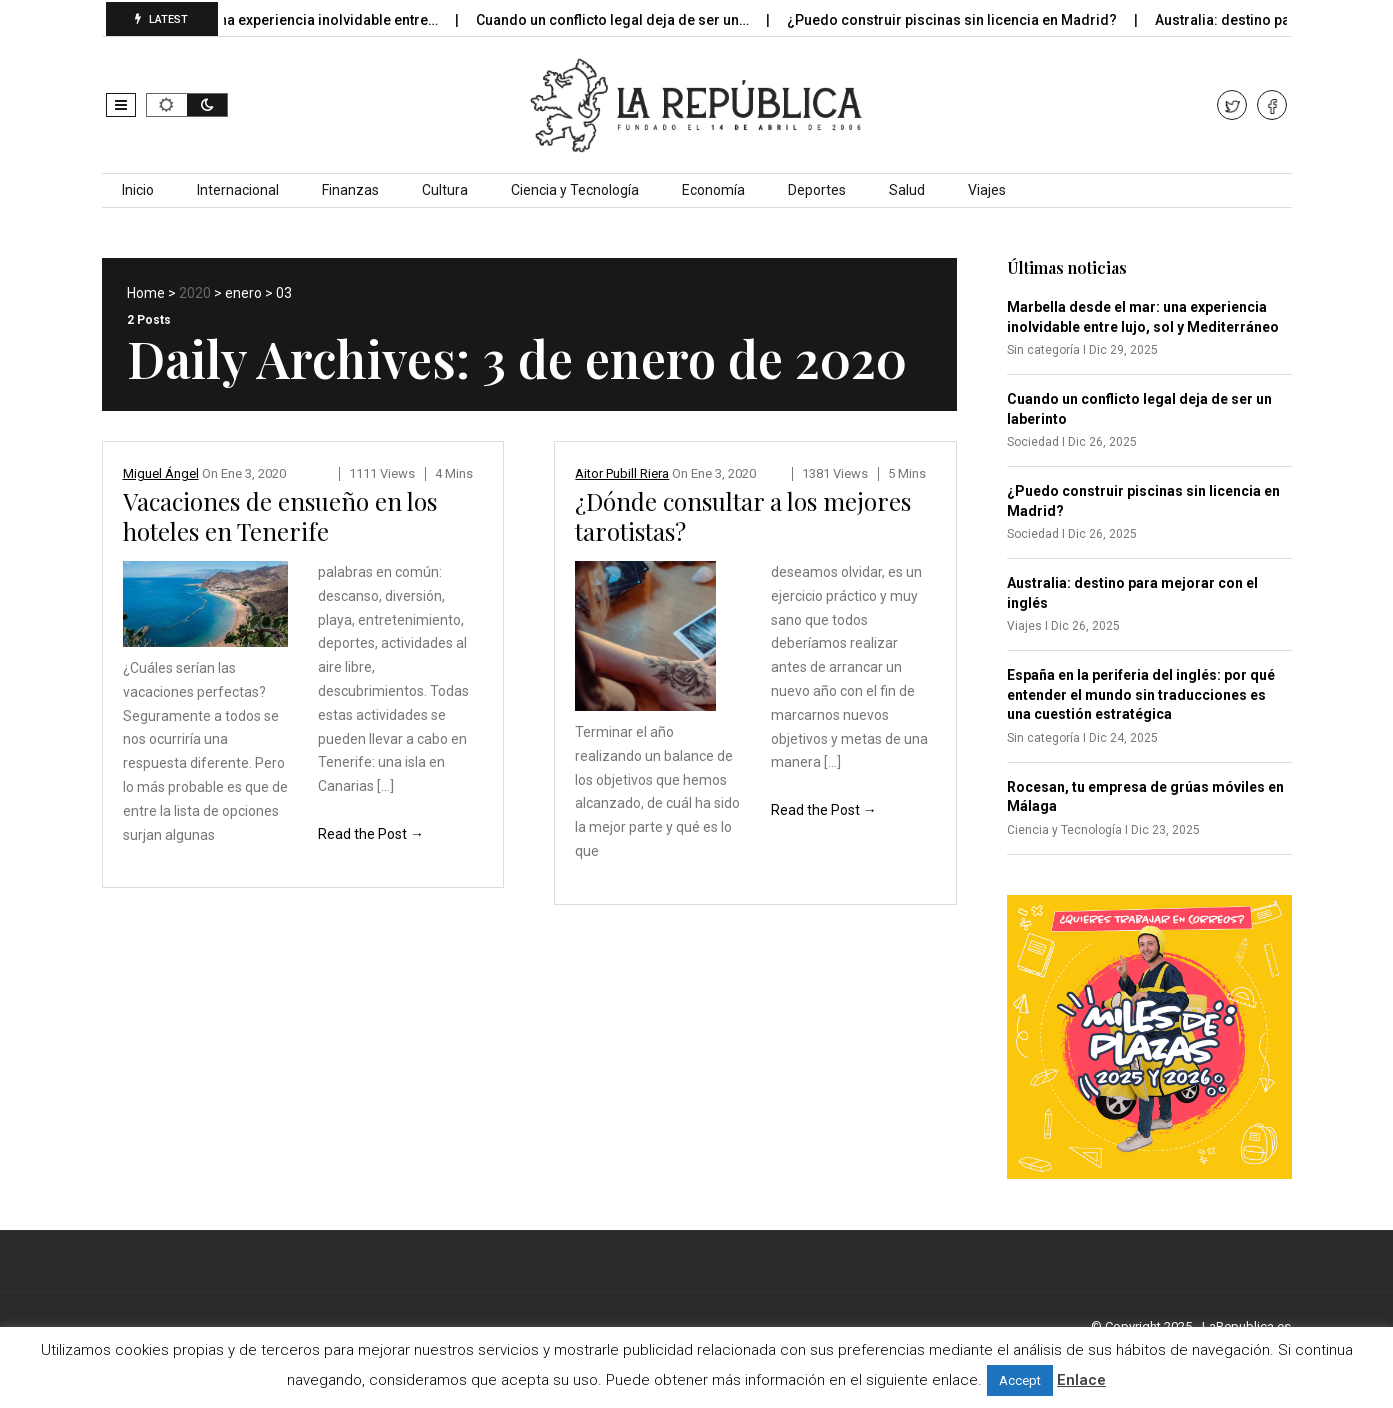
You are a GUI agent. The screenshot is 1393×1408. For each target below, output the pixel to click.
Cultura (445, 190)
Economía (713, 190)
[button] (121, 105)
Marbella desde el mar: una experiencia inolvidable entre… (260, 20)
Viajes (987, 190)
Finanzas (350, 190)
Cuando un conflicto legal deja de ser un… (626, 20)
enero (243, 293)
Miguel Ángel (161, 473)
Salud (907, 190)
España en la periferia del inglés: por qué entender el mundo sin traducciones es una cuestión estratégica (1141, 694)
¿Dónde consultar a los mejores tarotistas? (743, 516)
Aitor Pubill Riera (622, 473)
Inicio (138, 190)
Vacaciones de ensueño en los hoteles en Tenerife (280, 516)
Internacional (238, 190)
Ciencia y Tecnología (575, 190)
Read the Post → (371, 834)
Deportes (817, 190)
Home (146, 293)
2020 (195, 293)
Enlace (1081, 1380)
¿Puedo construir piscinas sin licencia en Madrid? (965, 20)
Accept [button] (1020, 1380)
